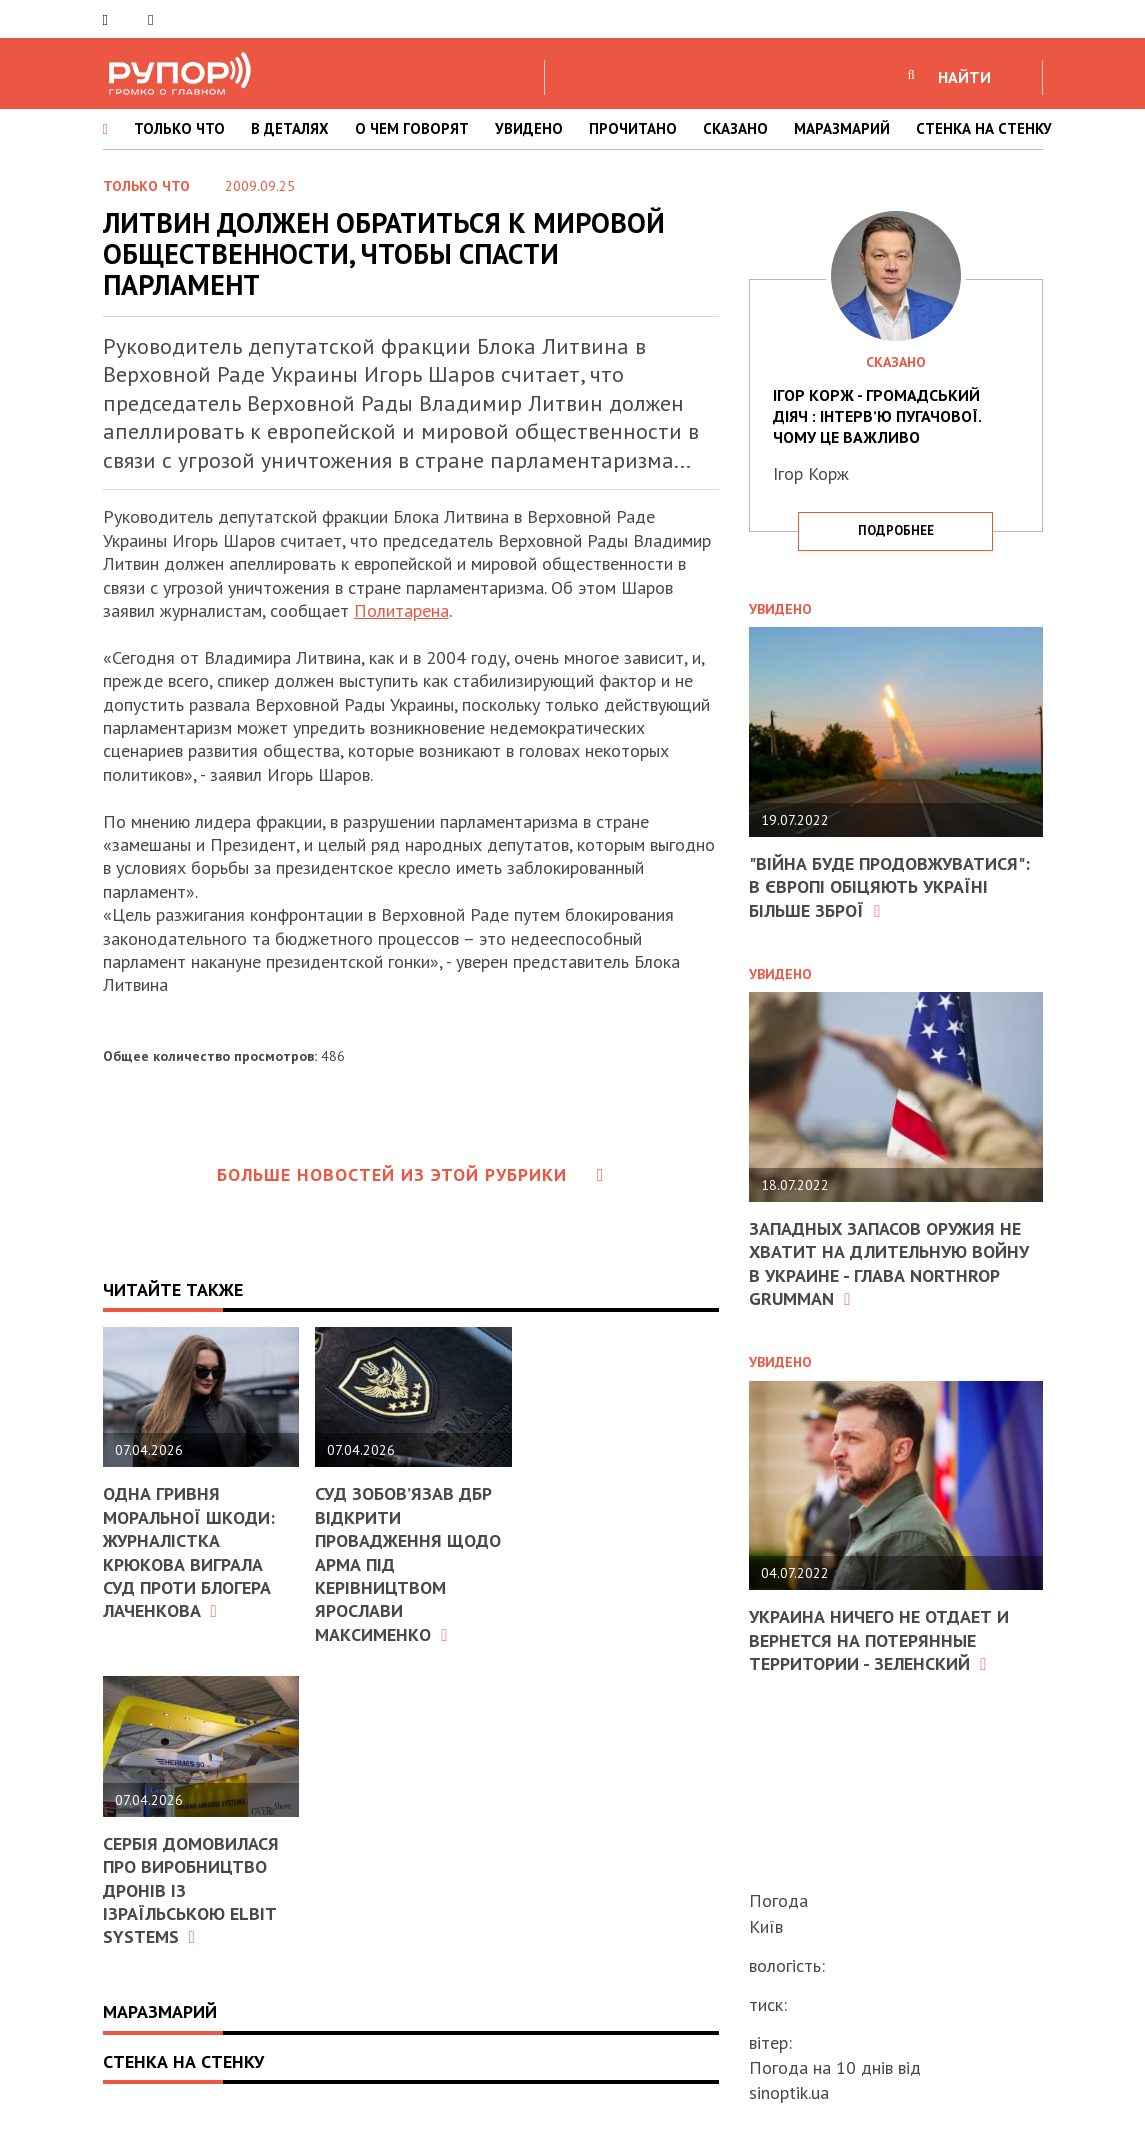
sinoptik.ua (789, 2092)
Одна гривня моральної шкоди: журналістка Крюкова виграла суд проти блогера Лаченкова (189, 1552)
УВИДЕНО (529, 128)
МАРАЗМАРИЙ (842, 128)
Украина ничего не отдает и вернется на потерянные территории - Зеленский (879, 1640)
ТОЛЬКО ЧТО (179, 128)
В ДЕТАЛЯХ (290, 128)
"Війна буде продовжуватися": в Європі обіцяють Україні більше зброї (889, 887)
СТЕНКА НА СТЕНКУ (984, 128)
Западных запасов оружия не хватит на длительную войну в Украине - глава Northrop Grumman (889, 1263)
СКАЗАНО (735, 128)
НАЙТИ (964, 77)
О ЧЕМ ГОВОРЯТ (412, 128)
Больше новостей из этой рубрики (411, 1174)
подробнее (896, 530)
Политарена (401, 610)
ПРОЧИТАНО (633, 128)
